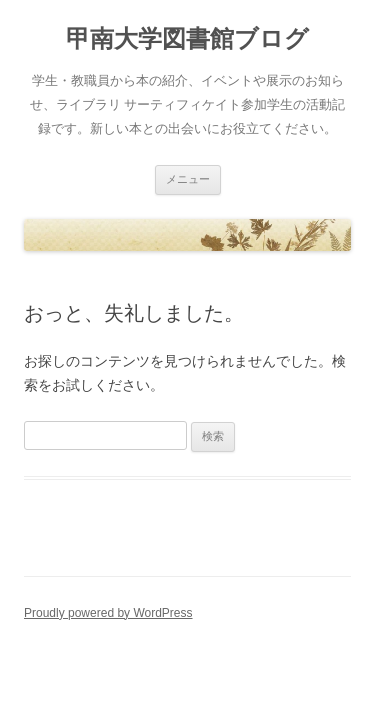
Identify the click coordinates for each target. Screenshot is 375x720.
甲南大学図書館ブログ (187, 38)
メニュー (188, 179)
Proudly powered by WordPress (108, 613)
